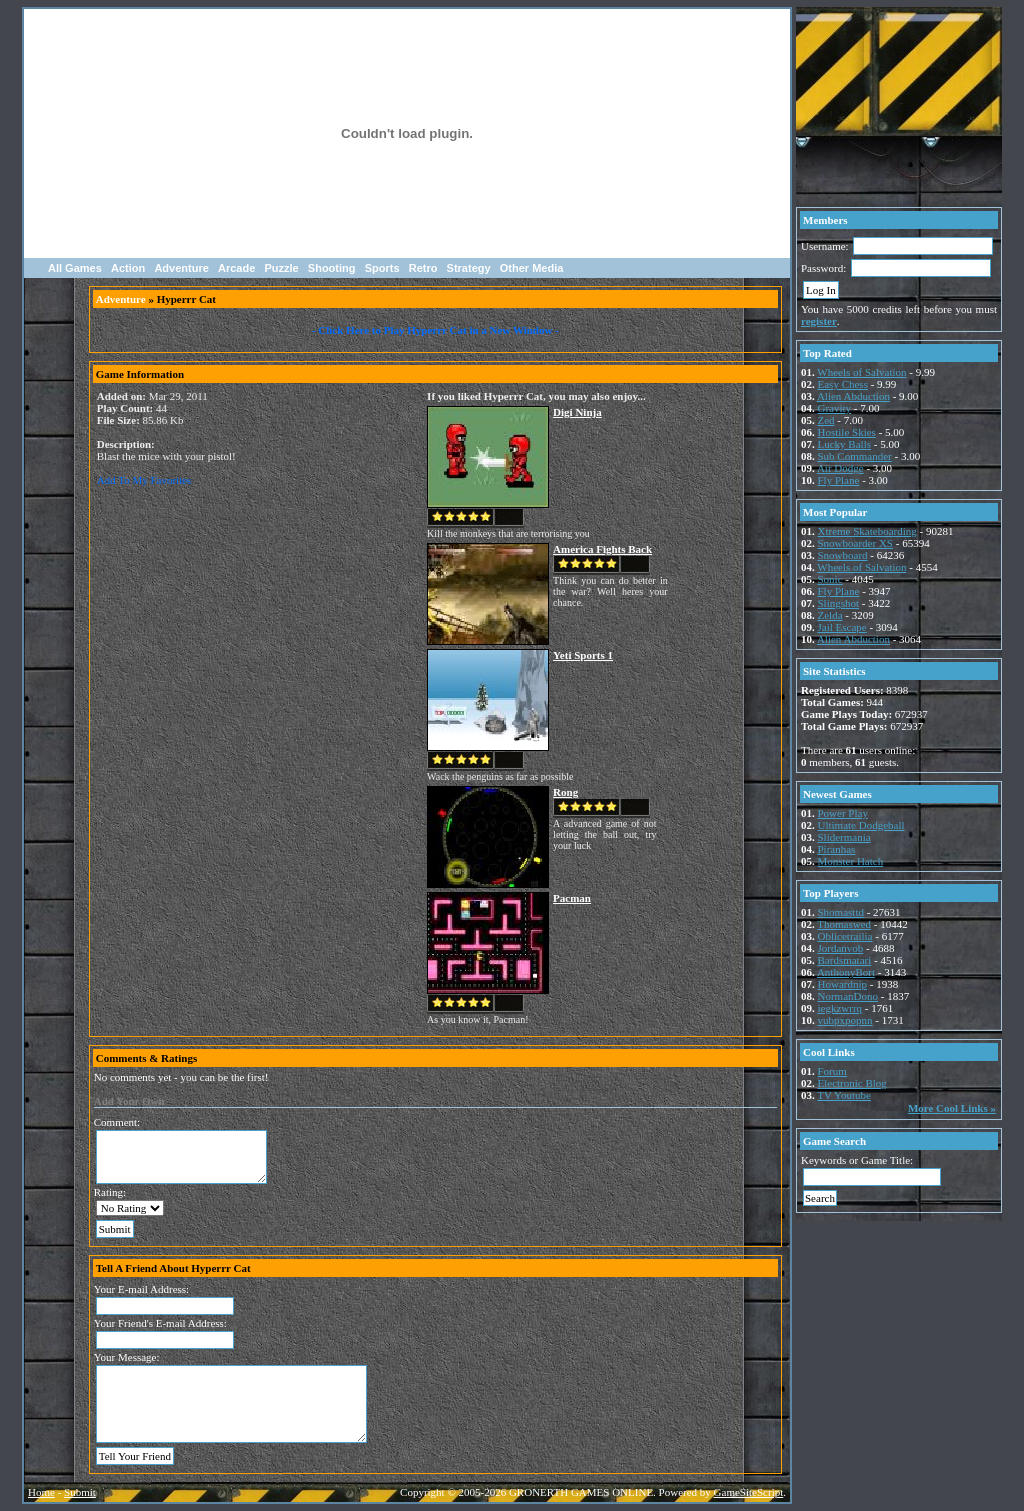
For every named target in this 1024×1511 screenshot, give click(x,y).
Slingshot (839, 603)
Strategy (469, 268)
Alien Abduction (853, 396)
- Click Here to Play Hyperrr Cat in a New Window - (435, 330)
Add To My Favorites (144, 480)
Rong (565, 792)
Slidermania (844, 837)
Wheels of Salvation (861, 372)
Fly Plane (839, 480)
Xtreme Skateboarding (867, 531)
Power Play (843, 813)
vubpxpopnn (845, 1020)
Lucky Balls (844, 444)
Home (41, 1492)
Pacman (572, 898)
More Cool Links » (952, 1108)
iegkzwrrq (840, 1008)
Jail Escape (842, 627)
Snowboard (843, 555)
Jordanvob (841, 948)
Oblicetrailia (845, 936)
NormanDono (848, 996)
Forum (832, 1071)
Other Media (532, 268)
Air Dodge (840, 468)
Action (128, 268)
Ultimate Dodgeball (861, 825)
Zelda (830, 615)
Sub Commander (855, 456)
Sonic (830, 579)
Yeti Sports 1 (583, 655)
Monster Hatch (851, 861)
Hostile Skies (847, 432)
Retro (423, 268)
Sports (382, 268)
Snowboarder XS (855, 543)
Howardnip (843, 984)
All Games (75, 268)
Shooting (332, 268)
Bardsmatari (845, 960)
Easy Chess (843, 384)
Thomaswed (844, 924)
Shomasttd (841, 912)
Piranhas (837, 849)
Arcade (236, 268)
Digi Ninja (577, 412)
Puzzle (281, 268)
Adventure (181, 268)
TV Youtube (844, 1095)
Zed (826, 420)
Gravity (835, 408)
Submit (80, 1492)
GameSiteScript (749, 1492)
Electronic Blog (852, 1083)
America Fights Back (602, 549)
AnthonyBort (846, 972)
